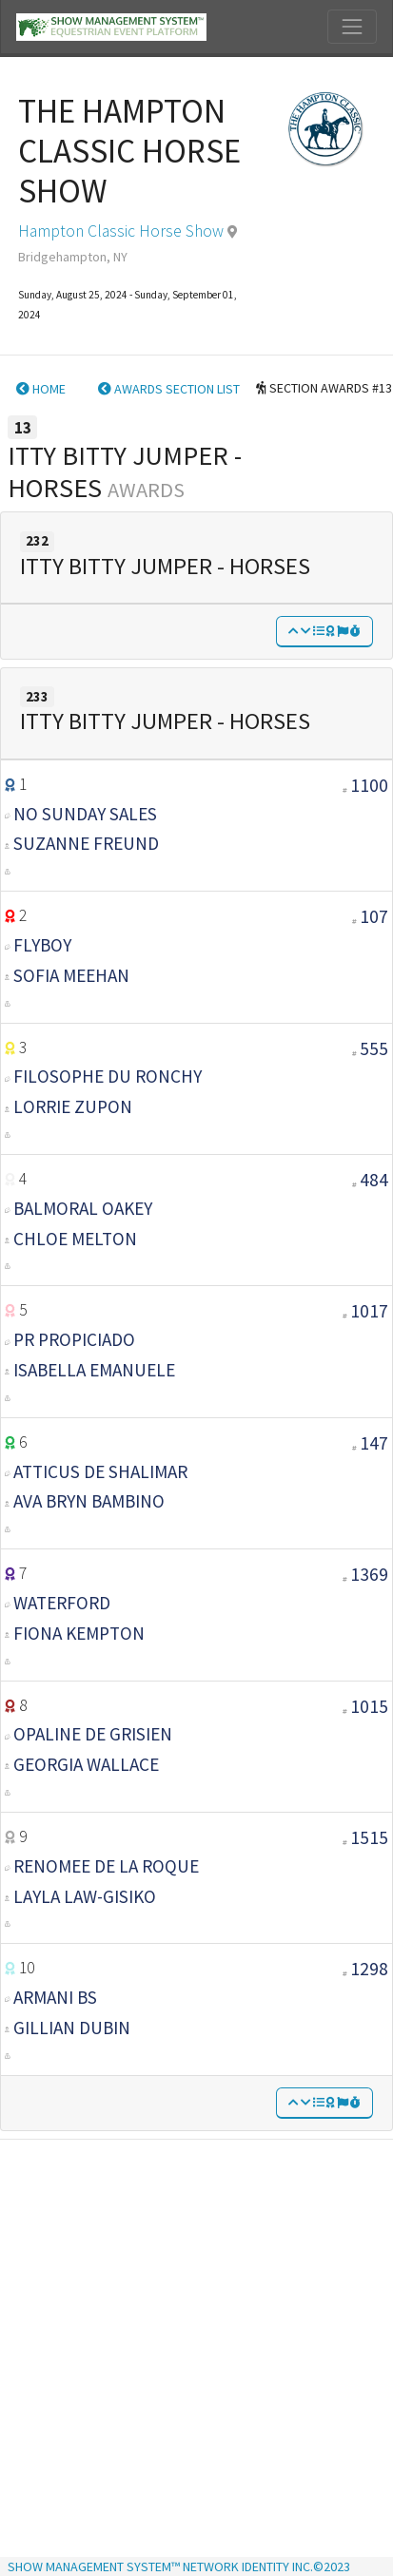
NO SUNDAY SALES (85, 813)
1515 (369, 1837)
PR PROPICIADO (74, 1339)
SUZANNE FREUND (86, 843)
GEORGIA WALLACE (86, 1764)
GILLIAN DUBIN (71, 2027)
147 (374, 1443)
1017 (369, 1310)
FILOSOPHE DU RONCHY (107, 1076)
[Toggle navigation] (352, 27)
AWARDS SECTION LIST (169, 388)
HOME (41, 388)
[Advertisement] (189, 2336)
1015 (369, 1706)
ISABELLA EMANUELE (94, 1369)
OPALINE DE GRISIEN (92, 1733)
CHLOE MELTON (75, 1238)
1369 (369, 1574)
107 (374, 916)
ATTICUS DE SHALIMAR (100, 1471)
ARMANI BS (55, 1997)
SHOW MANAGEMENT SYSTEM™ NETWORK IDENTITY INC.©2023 (179, 2566)
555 (374, 1048)
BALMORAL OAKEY (82, 1208)
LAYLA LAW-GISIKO (84, 1896)
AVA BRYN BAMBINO (89, 1501)
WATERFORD (61, 1602)
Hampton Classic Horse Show (121, 231)
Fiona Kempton (79, 1633)
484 (374, 1179)
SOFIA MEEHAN (71, 975)
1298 (369, 1968)
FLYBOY (42, 944)
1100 (369, 785)
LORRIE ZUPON (72, 1106)
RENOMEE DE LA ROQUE (106, 1866)
